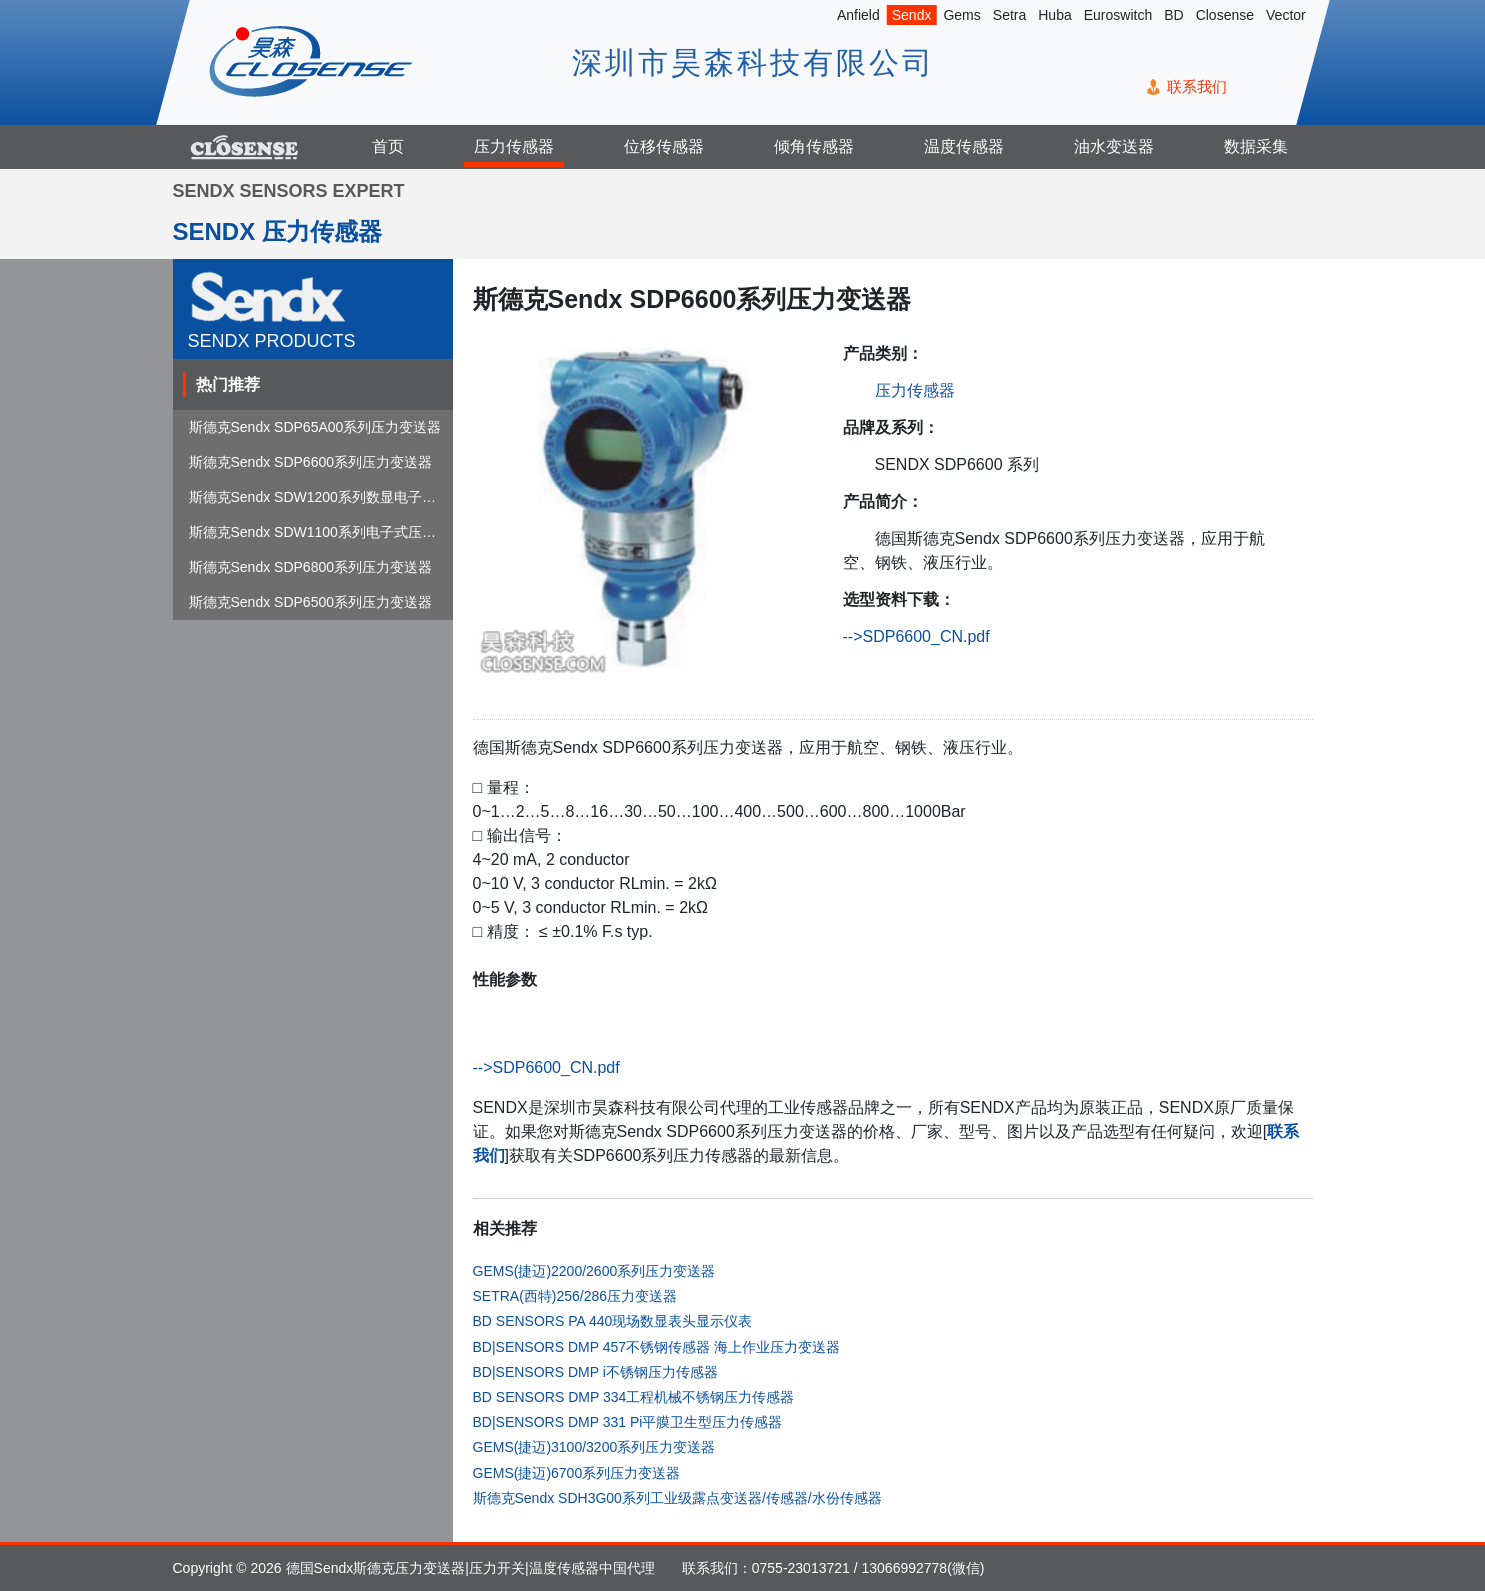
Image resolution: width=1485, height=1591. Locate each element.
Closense (1224, 15)
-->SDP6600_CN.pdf (916, 636)
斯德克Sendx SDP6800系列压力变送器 (311, 567)
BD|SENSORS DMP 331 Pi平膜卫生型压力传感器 (628, 1422)
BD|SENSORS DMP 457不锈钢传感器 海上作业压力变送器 (656, 1347)
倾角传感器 (814, 146)
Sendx (911, 15)
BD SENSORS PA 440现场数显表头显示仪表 (613, 1321)
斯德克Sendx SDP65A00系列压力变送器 (315, 427)
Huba (1054, 15)
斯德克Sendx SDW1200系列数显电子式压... (325, 497)
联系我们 (1196, 86)
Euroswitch (1117, 15)
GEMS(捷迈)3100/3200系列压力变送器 (594, 1447)
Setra (1008, 15)
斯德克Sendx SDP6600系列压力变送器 (311, 462)
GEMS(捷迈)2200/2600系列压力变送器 (594, 1271)
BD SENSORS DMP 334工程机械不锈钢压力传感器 (634, 1397)
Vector (1286, 15)
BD (1173, 15)
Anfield (857, 15)
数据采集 (1256, 146)
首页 (388, 146)
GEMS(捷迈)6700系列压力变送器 (577, 1473)
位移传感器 (664, 146)
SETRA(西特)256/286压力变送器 (575, 1296)
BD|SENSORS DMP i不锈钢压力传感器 (595, 1372)
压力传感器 (514, 146)
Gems (961, 15)
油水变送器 (1114, 146)
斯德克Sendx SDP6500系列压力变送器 (311, 602)
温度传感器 (964, 146)
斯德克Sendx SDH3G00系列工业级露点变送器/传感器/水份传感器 (677, 1498)
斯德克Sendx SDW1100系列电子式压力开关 (326, 532)
